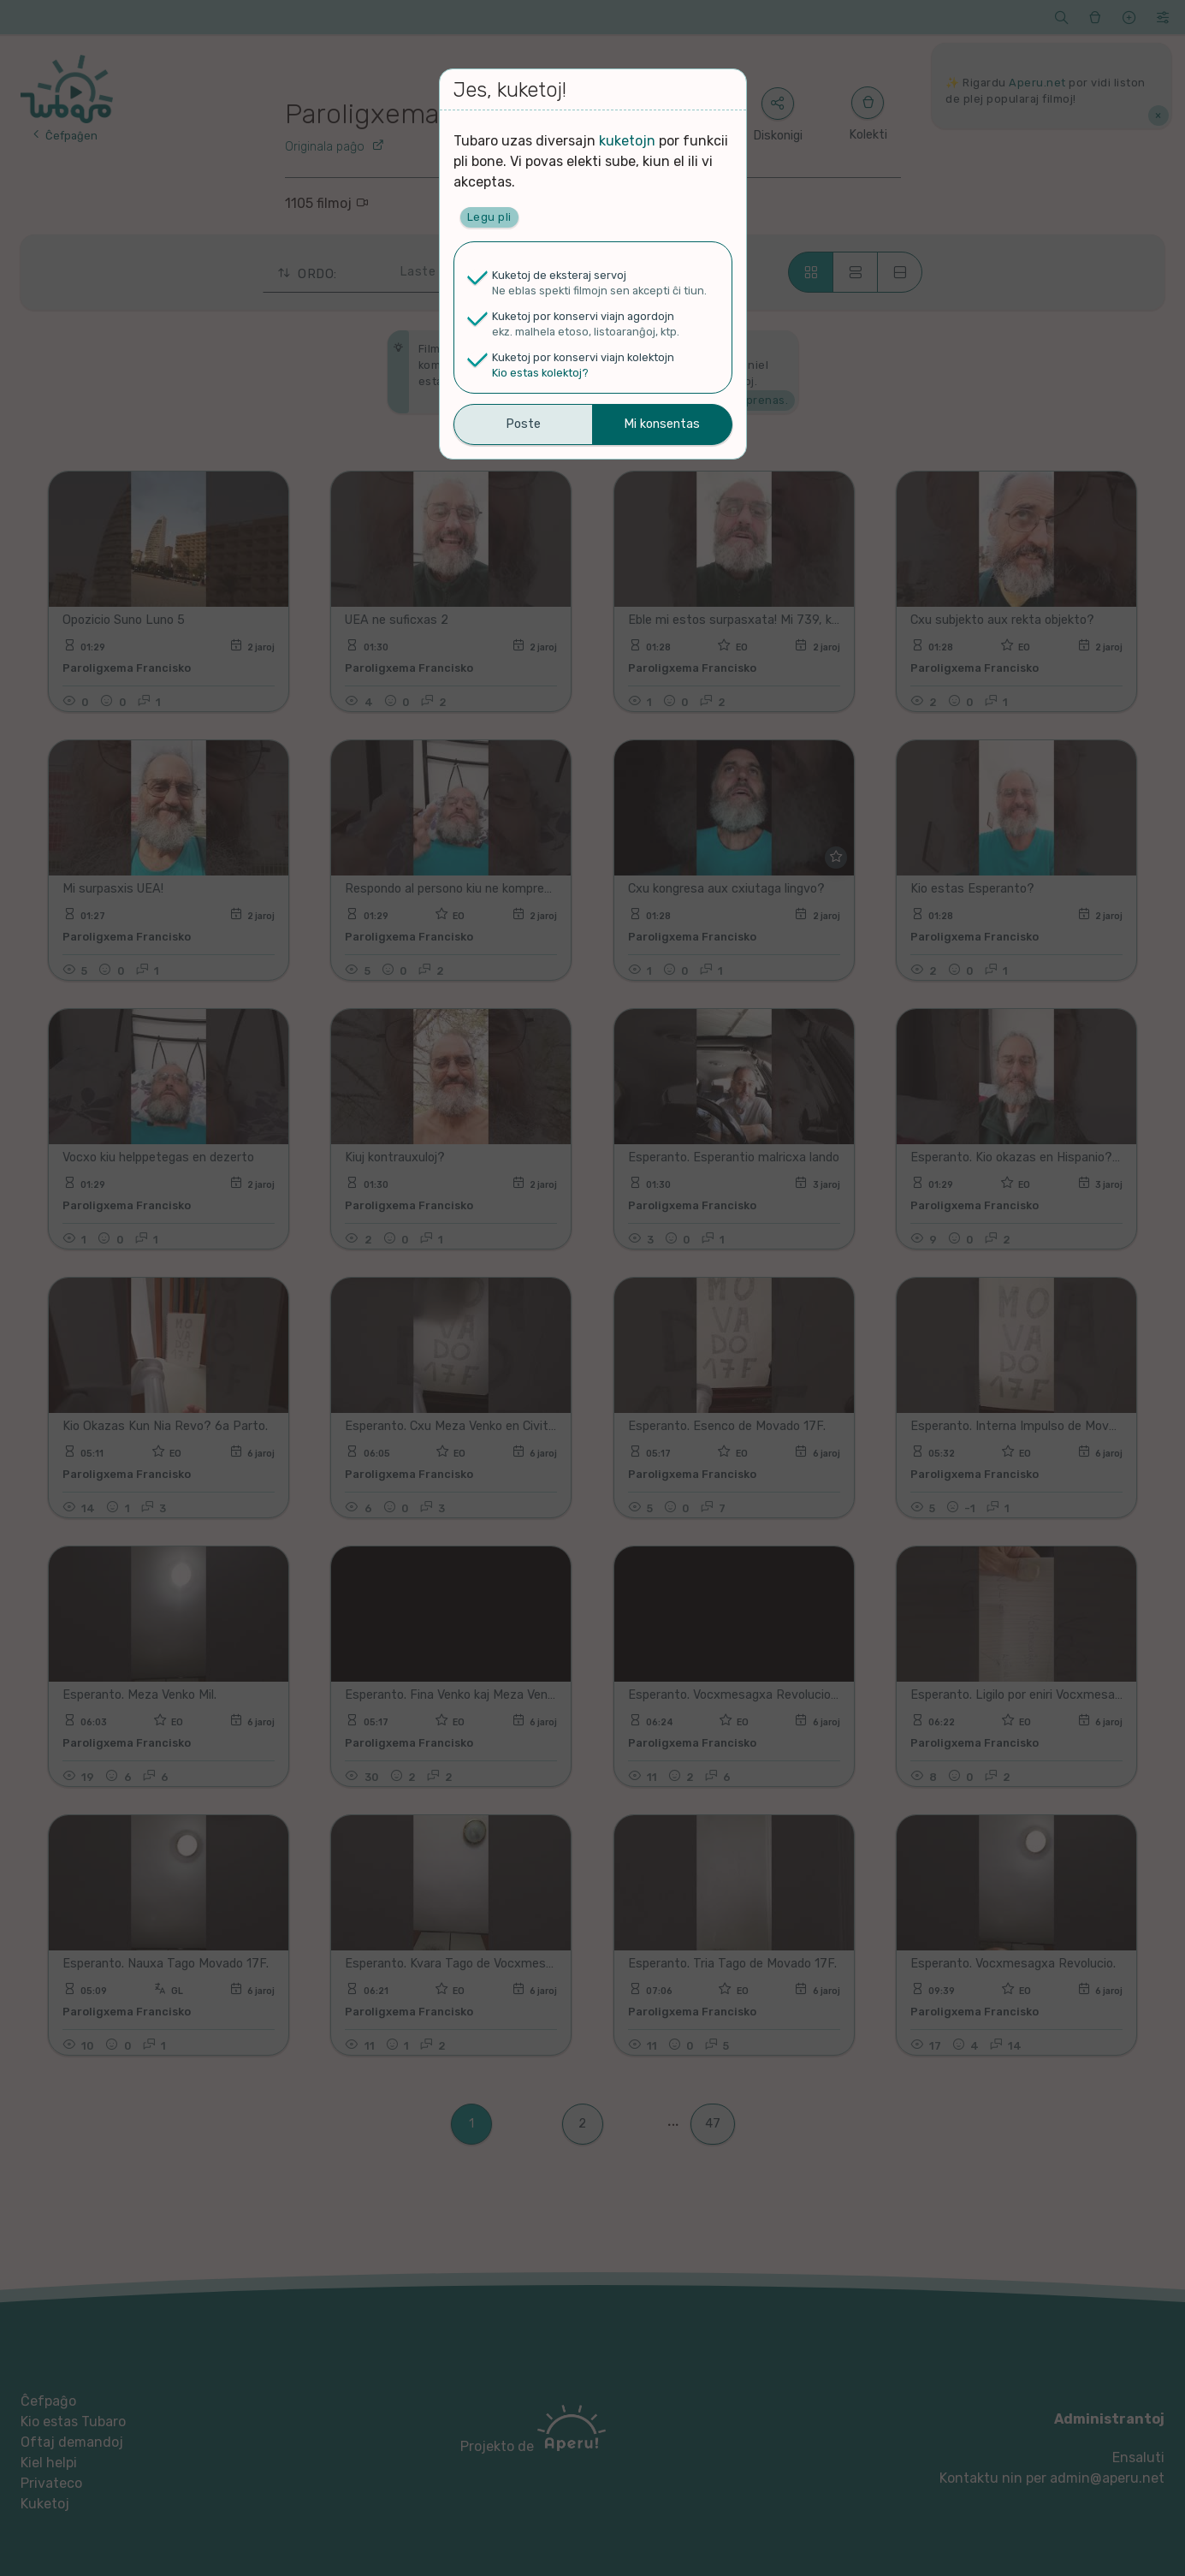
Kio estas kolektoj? (540, 372)
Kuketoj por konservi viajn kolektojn (583, 357)
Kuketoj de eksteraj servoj (559, 275)
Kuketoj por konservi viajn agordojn (583, 316)
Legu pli (489, 217)
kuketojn (627, 141)
